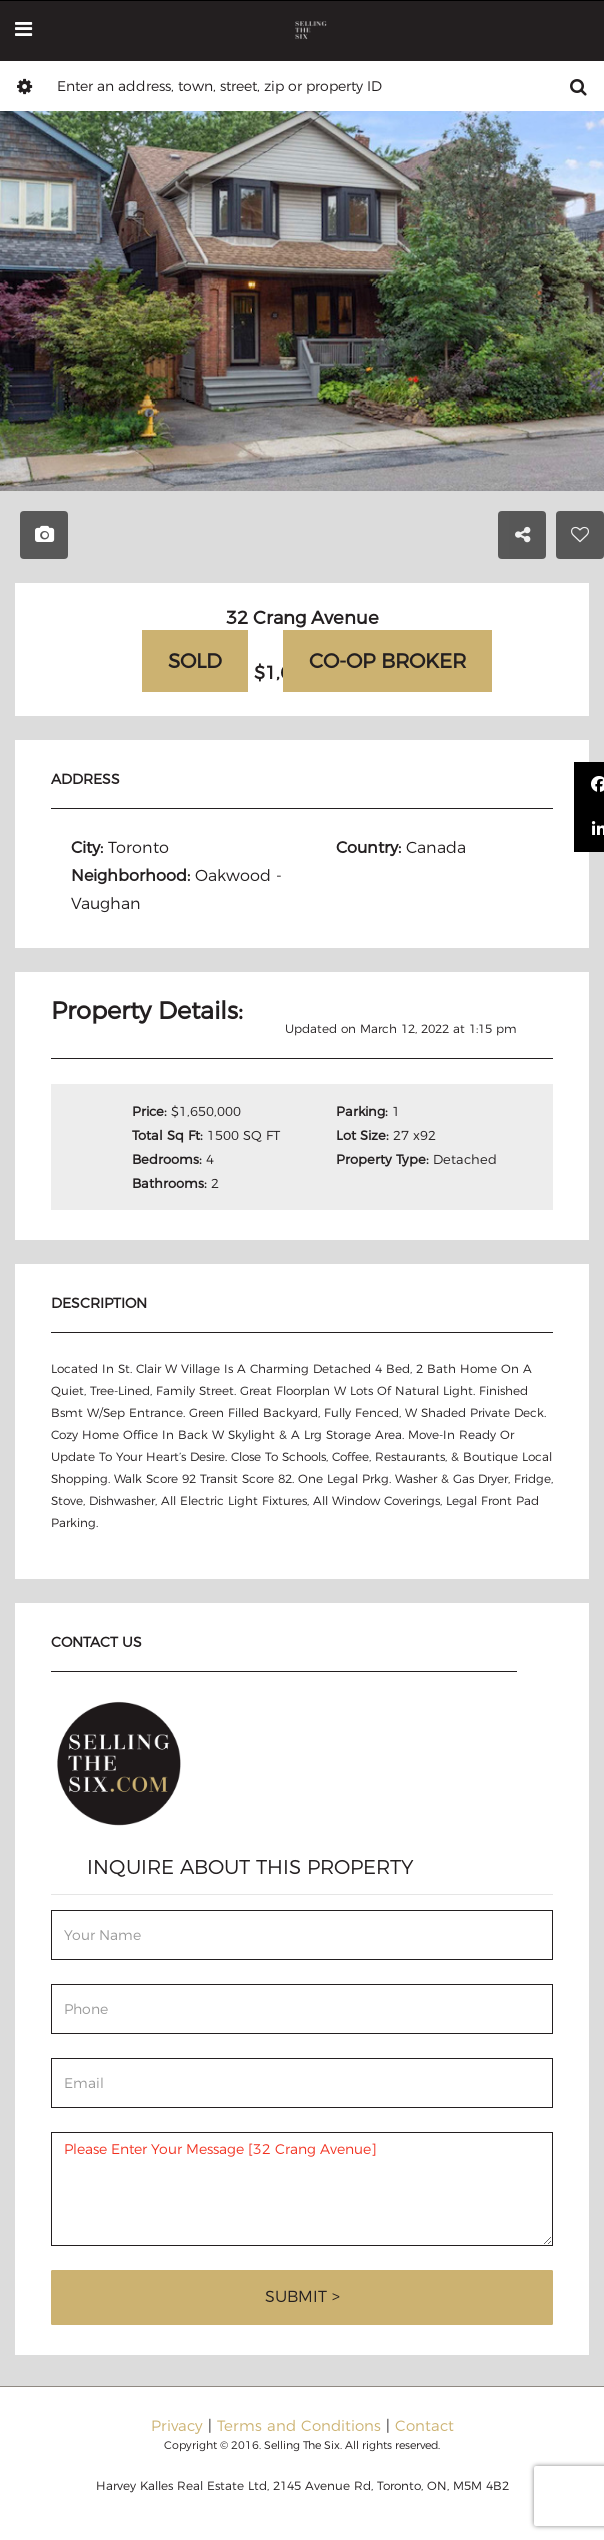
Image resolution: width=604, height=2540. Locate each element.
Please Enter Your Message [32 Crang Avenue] (302, 2189)
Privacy (177, 2425)
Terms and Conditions (299, 2425)
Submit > (302, 2296)
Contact (424, 2425)
